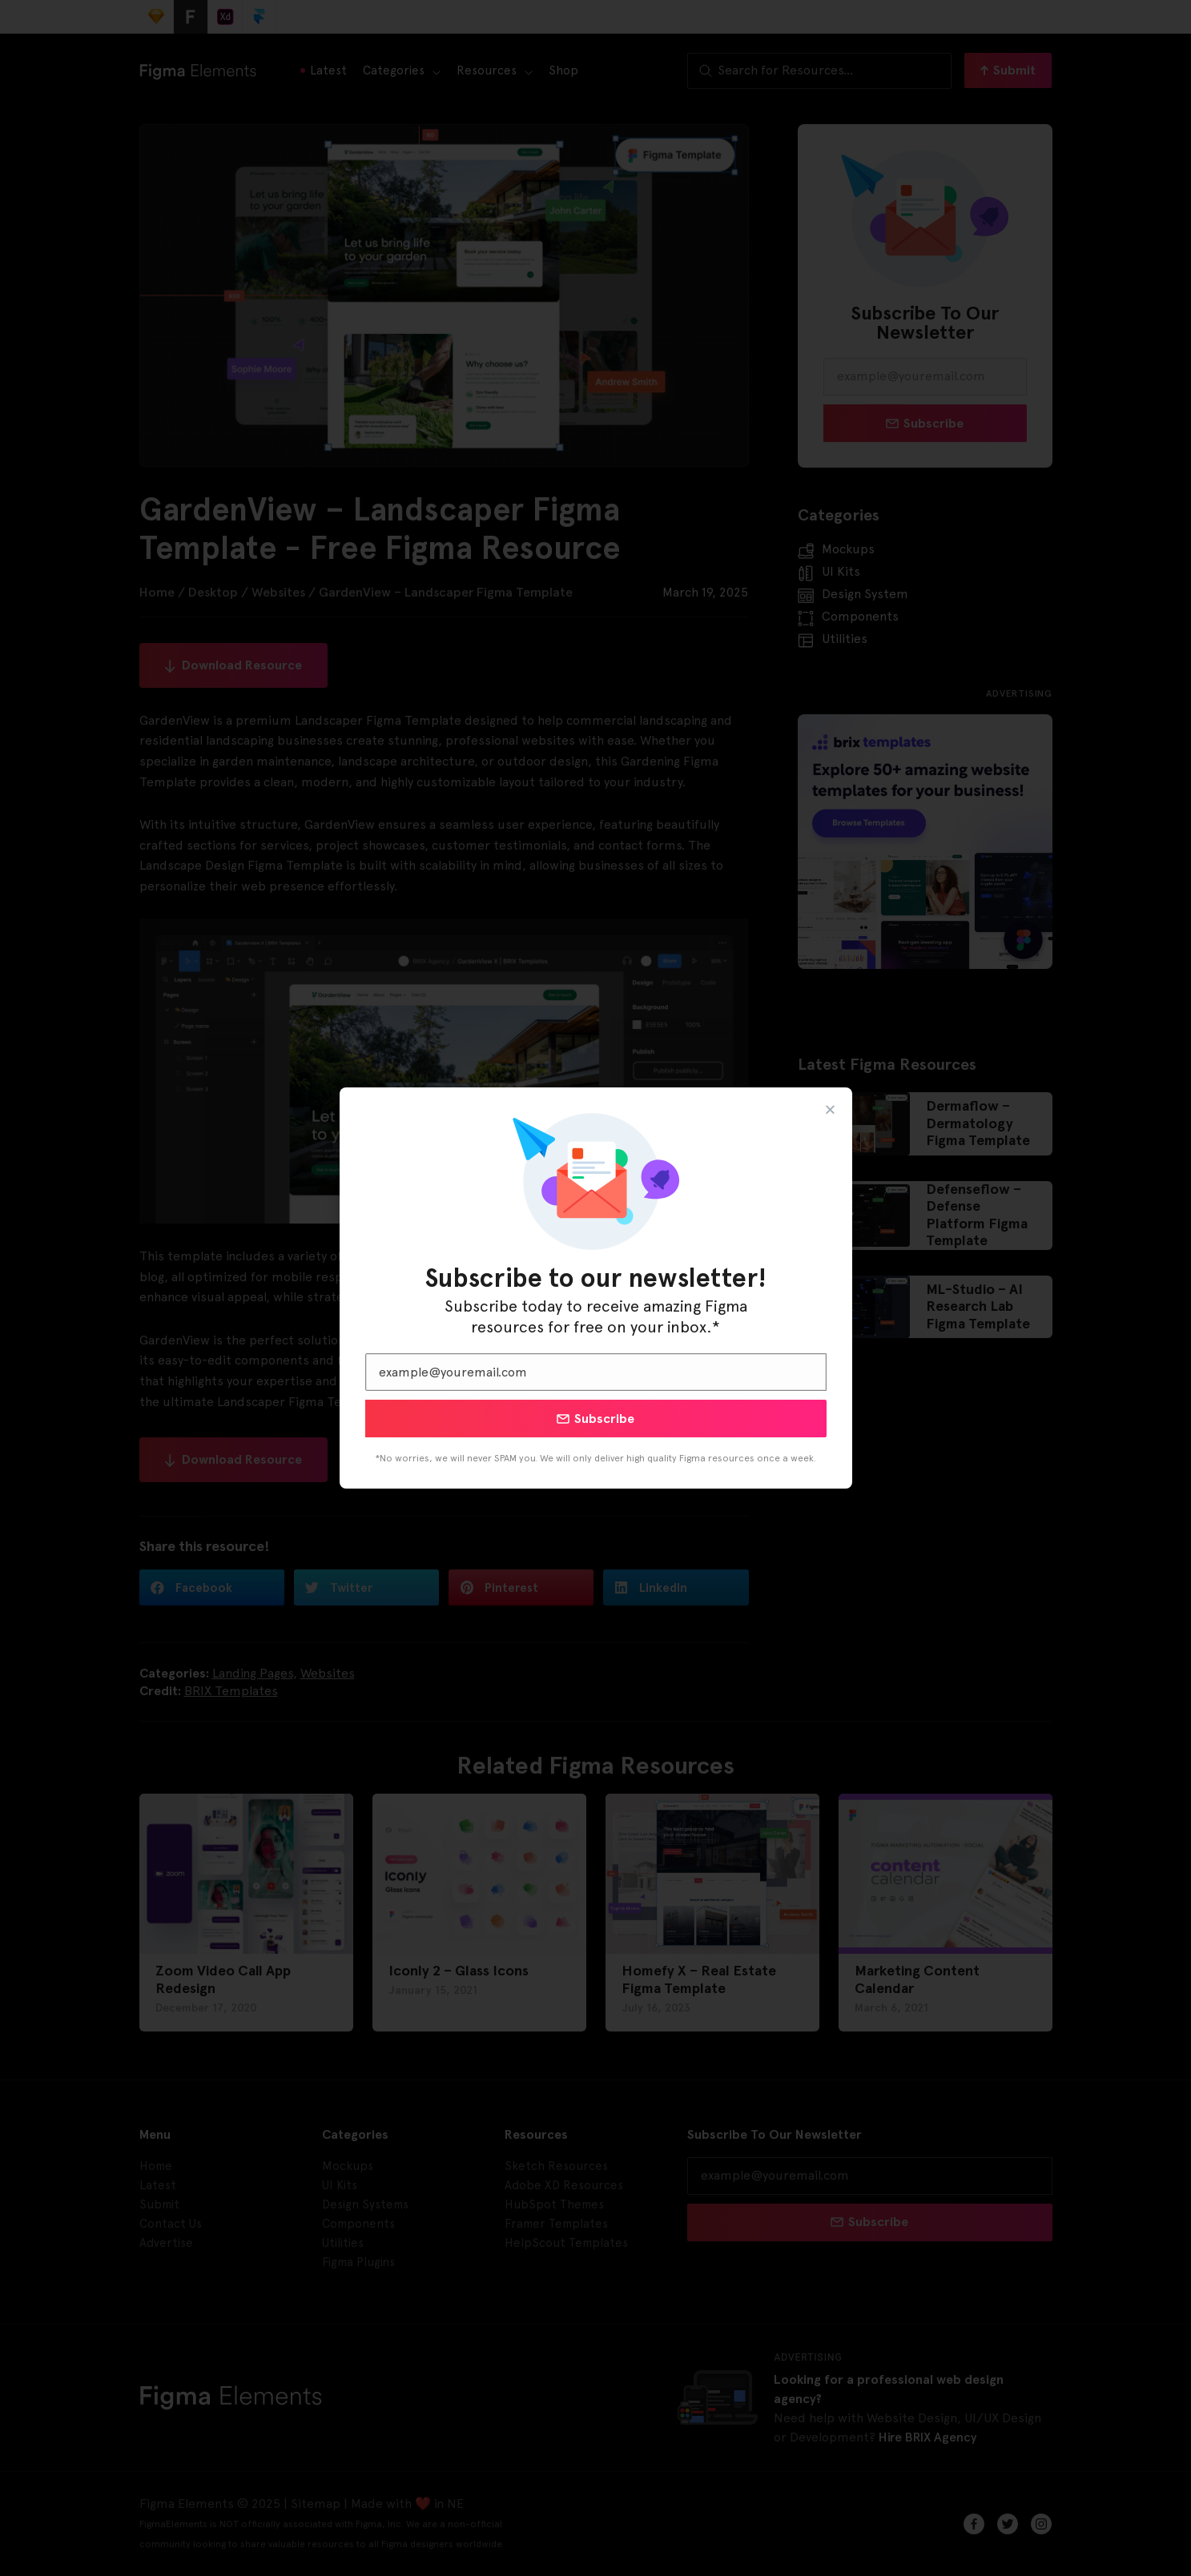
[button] (830, 1109)
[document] (595, 1288)
